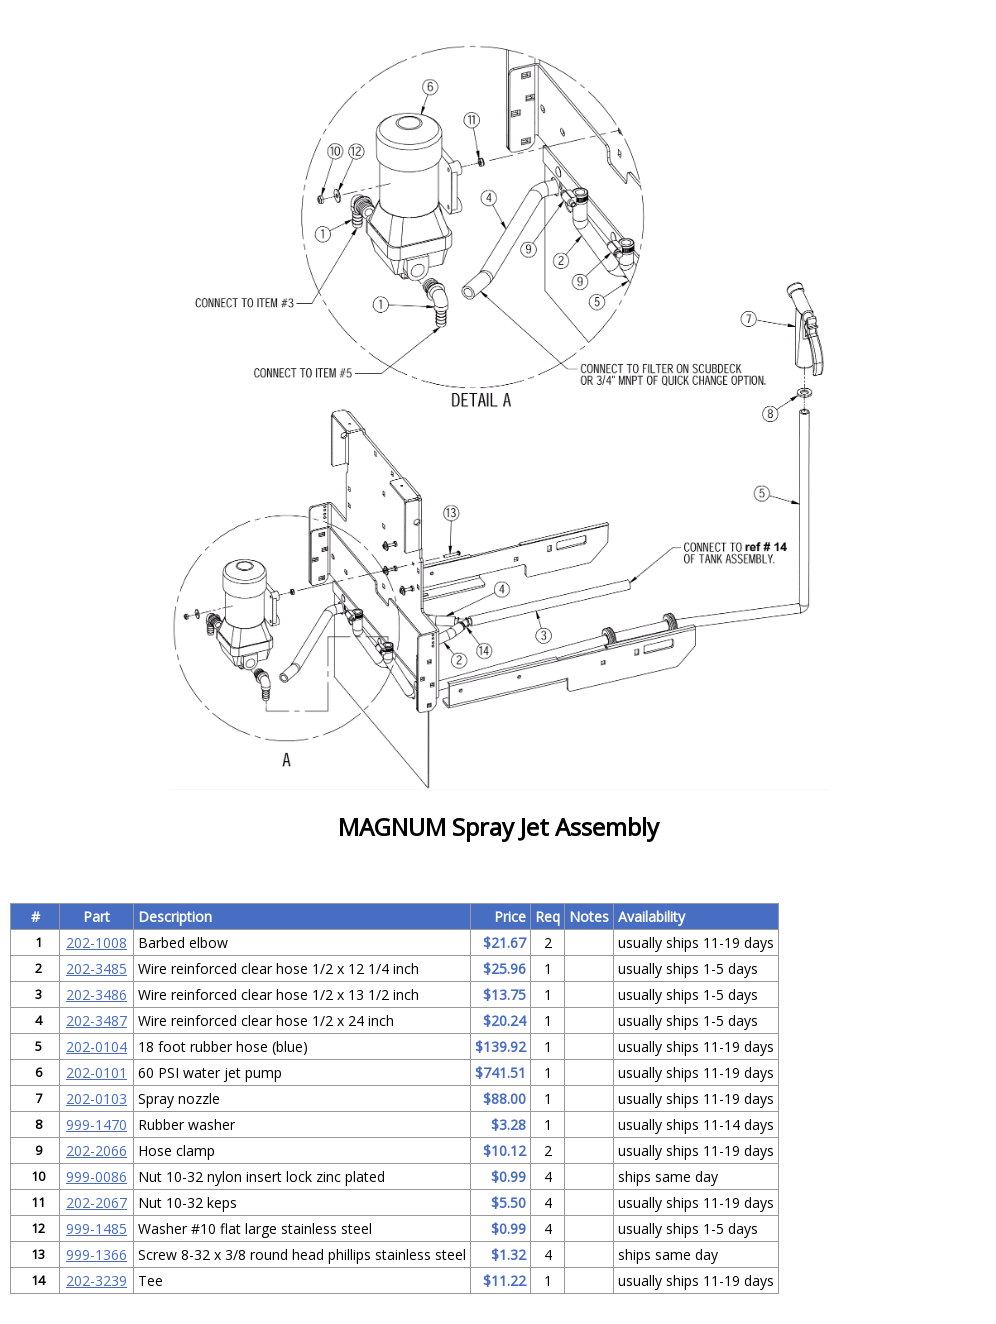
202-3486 (96, 994)
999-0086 (96, 1176)
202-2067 (96, 1202)
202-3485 (96, 968)
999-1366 (96, 1254)
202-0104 (96, 1046)
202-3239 (96, 1280)
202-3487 (96, 1020)
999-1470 (96, 1124)
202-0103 (96, 1098)
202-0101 (96, 1072)
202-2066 (96, 1150)
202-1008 (96, 942)
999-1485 (96, 1228)
